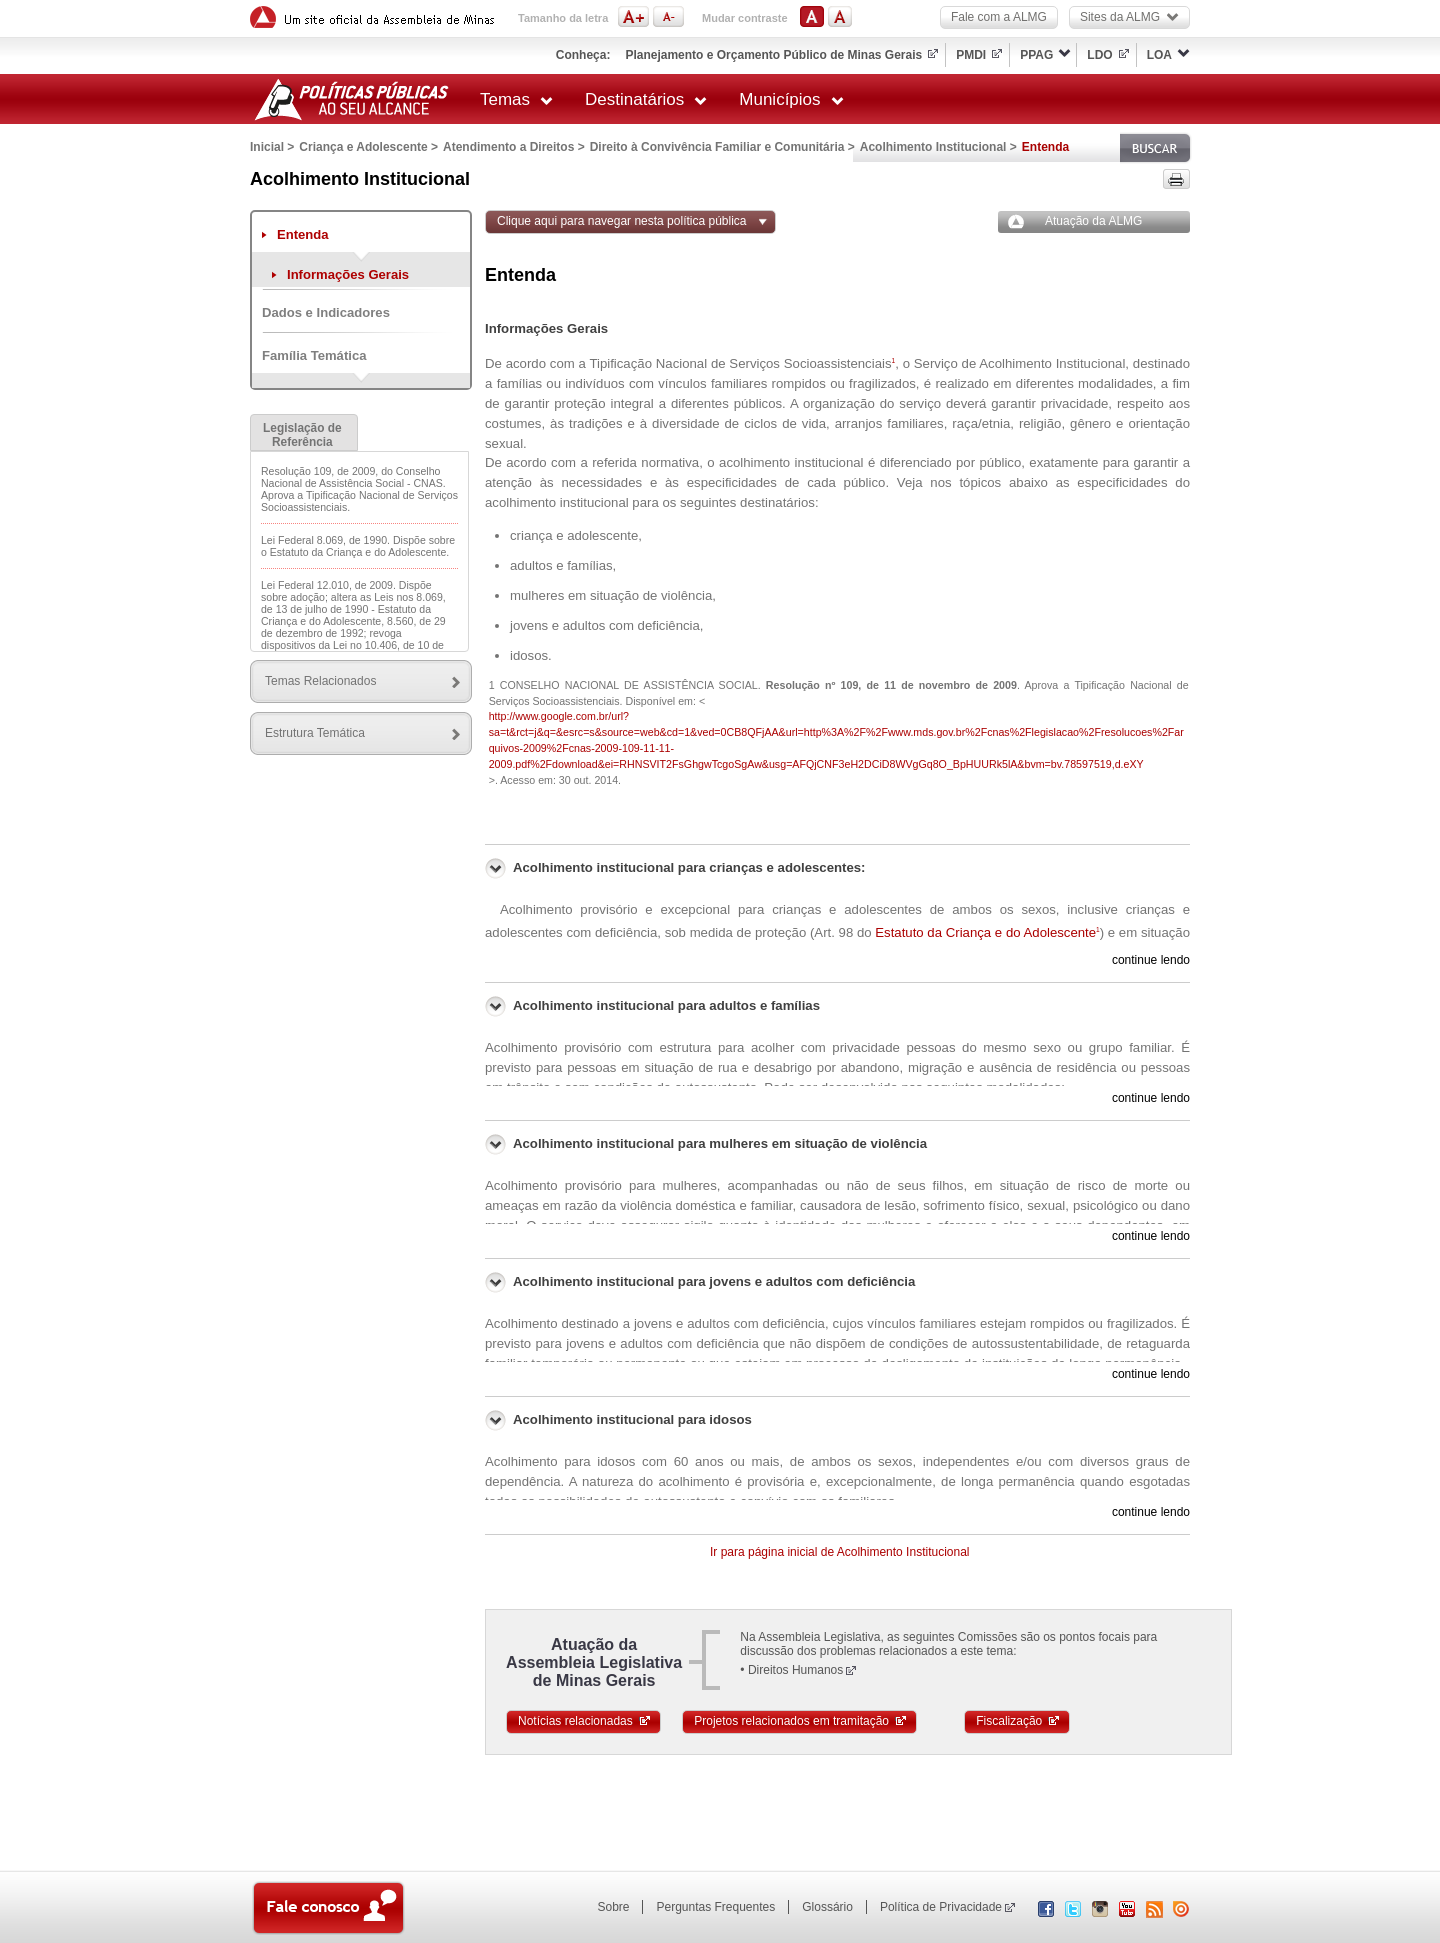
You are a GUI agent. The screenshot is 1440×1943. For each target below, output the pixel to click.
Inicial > (272, 147)
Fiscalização (1018, 1721)
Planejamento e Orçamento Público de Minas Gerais (773, 55)
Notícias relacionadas (585, 1721)
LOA (1159, 55)
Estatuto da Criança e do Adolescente (987, 932)
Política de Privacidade (941, 1907)
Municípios (791, 99)
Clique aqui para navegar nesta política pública (622, 221)
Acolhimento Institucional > (938, 147)
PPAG (1036, 55)
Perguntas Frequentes (715, 1907)
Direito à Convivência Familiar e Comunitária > (722, 147)
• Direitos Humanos (791, 1670)
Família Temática (314, 355)
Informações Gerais (348, 274)
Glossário (827, 1907)
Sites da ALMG (1129, 17)
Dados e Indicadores (326, 312)
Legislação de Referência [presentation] (302, 435)
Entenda (303, 234)
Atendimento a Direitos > (514, 147)
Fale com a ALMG (999, 17)
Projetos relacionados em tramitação (801, 1721)
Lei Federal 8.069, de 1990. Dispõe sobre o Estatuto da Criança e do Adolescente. (358, 546)
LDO (1099, 55)
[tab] (304, 432)
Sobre (613, 1907)
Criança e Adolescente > (368, 147)
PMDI (971, 55)
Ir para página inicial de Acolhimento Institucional (840, 1552)
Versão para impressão (1176, 179)
